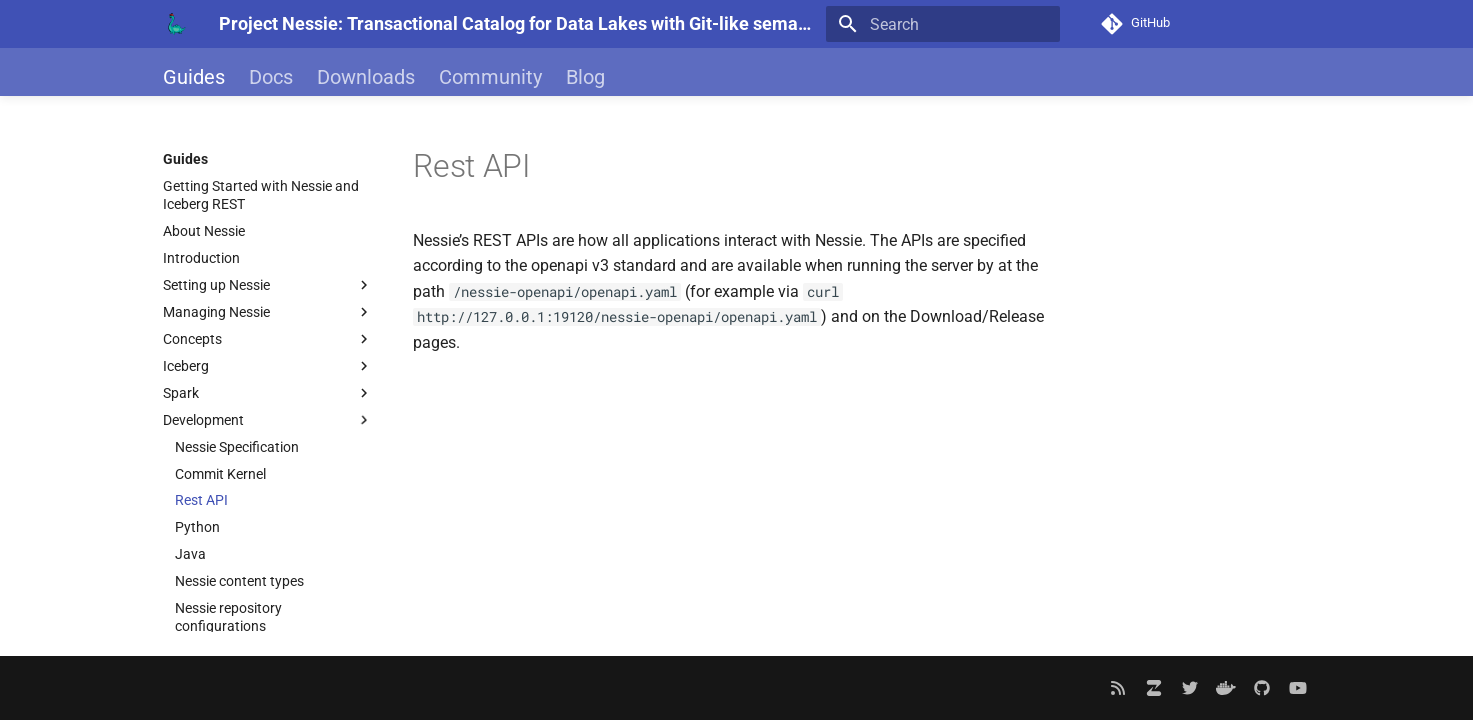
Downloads (366, 77)
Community (490, 77)
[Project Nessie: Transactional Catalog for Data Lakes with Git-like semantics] (175, 24)
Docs (271, 77)
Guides (194, 77)
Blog (585, 77)
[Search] (943, 24)
